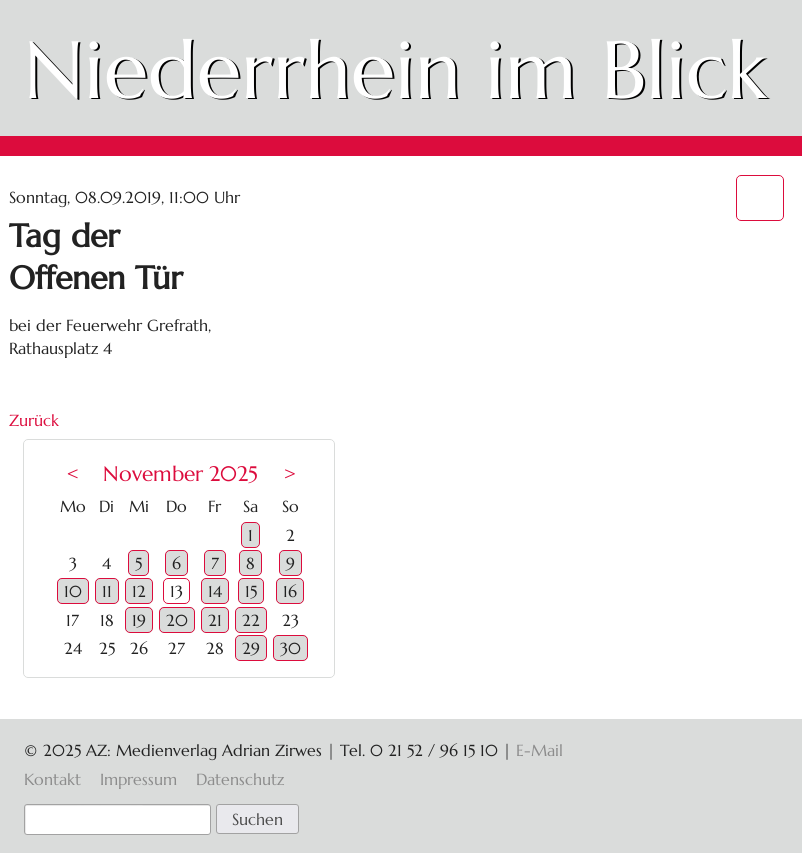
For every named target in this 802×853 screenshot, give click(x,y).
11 (107, 591)
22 (251, 620)
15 (251, 591)
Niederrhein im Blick (395, 70)
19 (139, 620)
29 (251, 648)
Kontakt (52, 779)
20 (177, 620)
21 (215, 620)
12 (139, 591)
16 (290, 591)
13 (176, 591)
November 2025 (180, 474)
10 (73, 591)
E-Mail (539, 750)
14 (215, 591)
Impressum (138, 779)
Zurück (34, 420)
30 (290, 648)
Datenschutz (240, 779)
